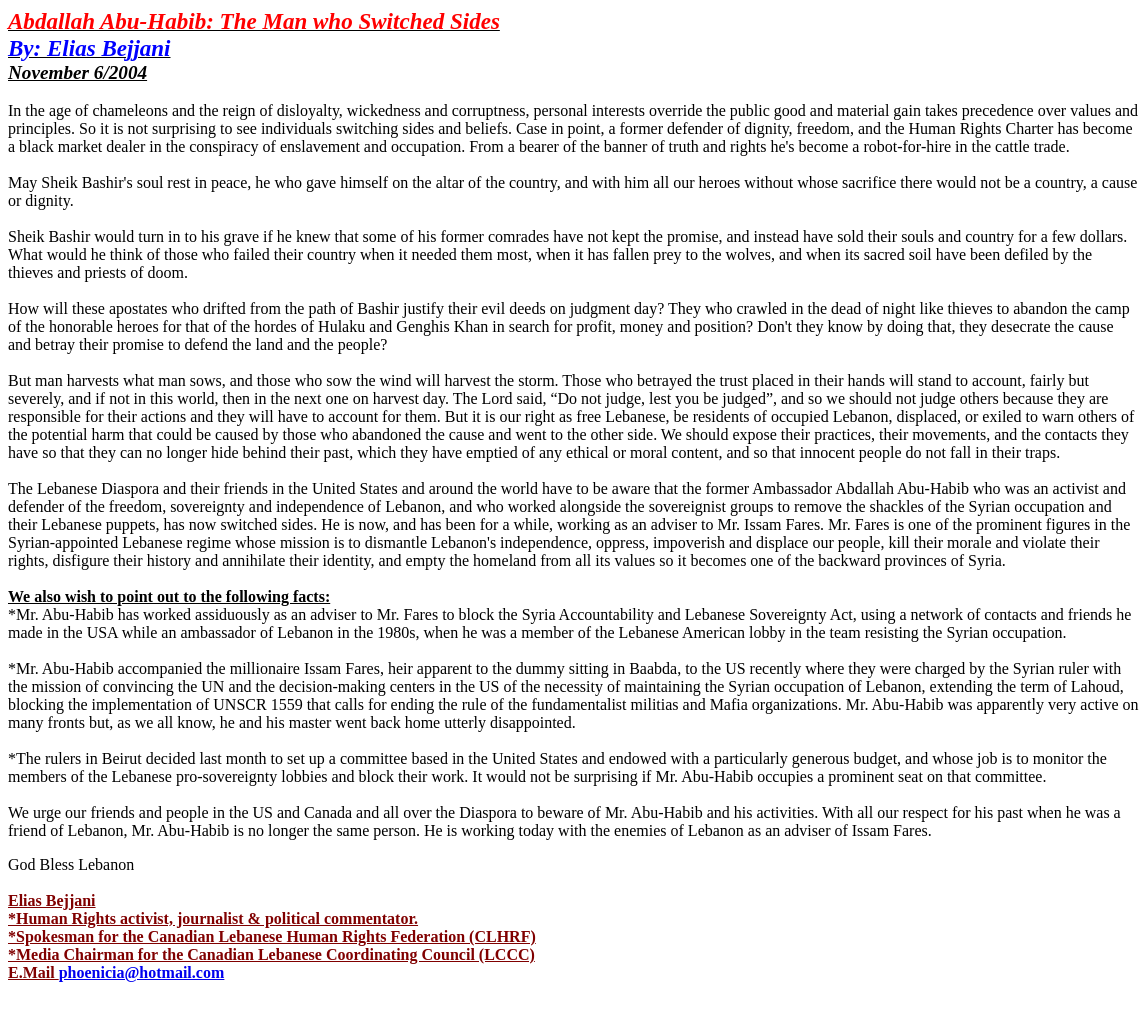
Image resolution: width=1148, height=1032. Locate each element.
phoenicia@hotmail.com (142, 972)
